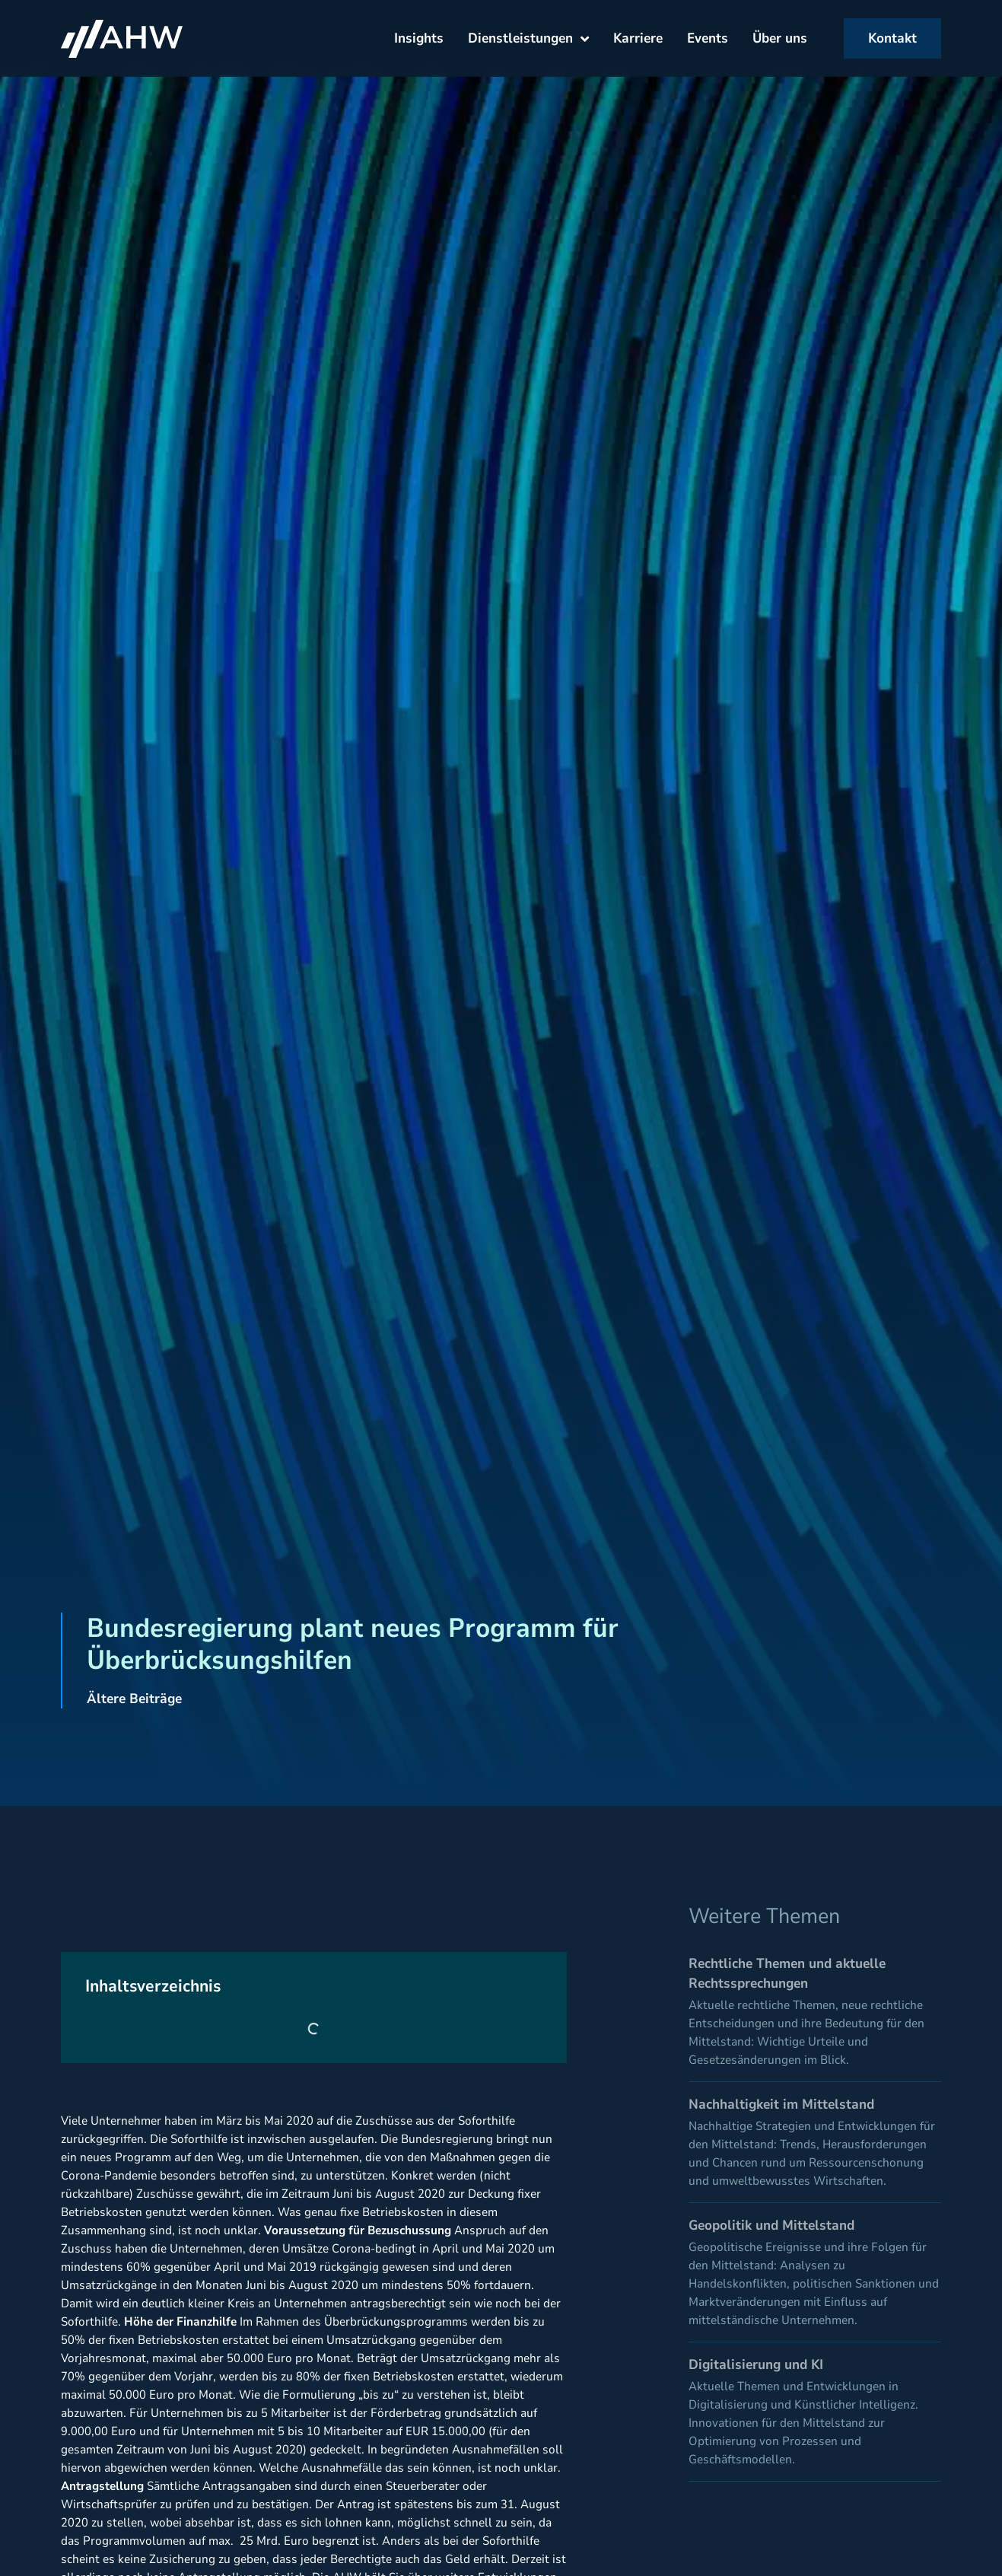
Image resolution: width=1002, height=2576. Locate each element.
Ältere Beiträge (134, 1698)
